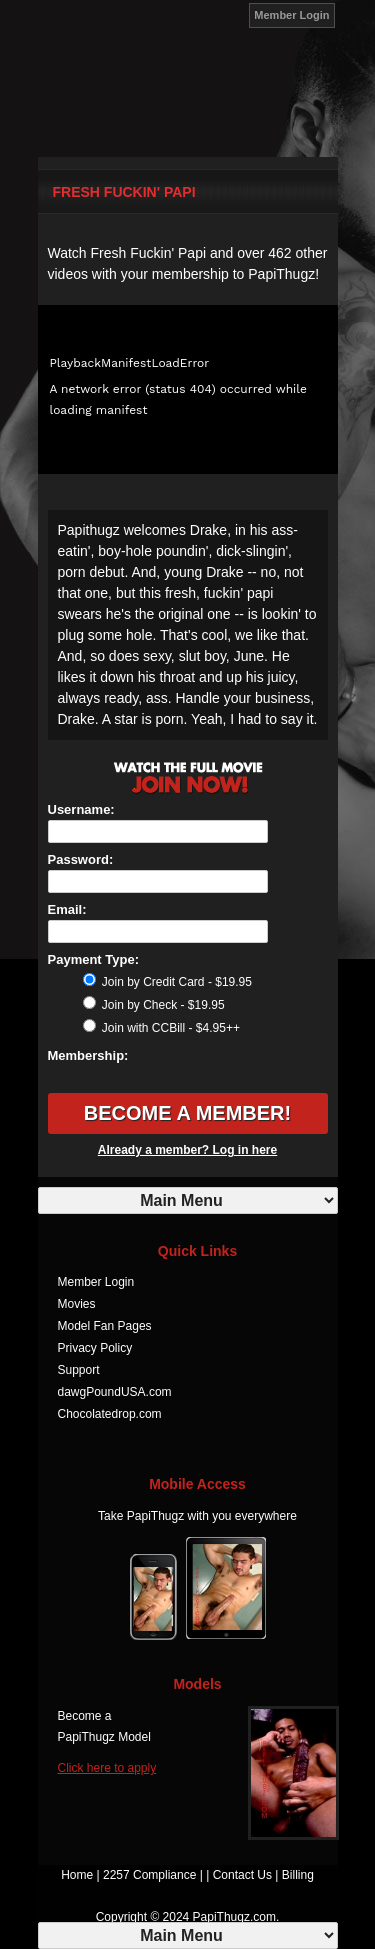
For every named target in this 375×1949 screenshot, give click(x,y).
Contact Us (242, 1875)
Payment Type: (94, 959)
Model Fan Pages (105, 1326)
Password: (81, 859)
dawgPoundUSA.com (115, 1392)
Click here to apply (107, 1768)
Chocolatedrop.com (110, 1414)
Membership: (88, 1055)
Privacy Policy (95, 1348)
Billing (298, 1875)
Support (79, 1370)
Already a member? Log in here (187, 1150)
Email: (67, 909)
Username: (81, 809)
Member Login (291, 15)
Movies (77, 1304)
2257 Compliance (149, 1875)
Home (77, 1875)
